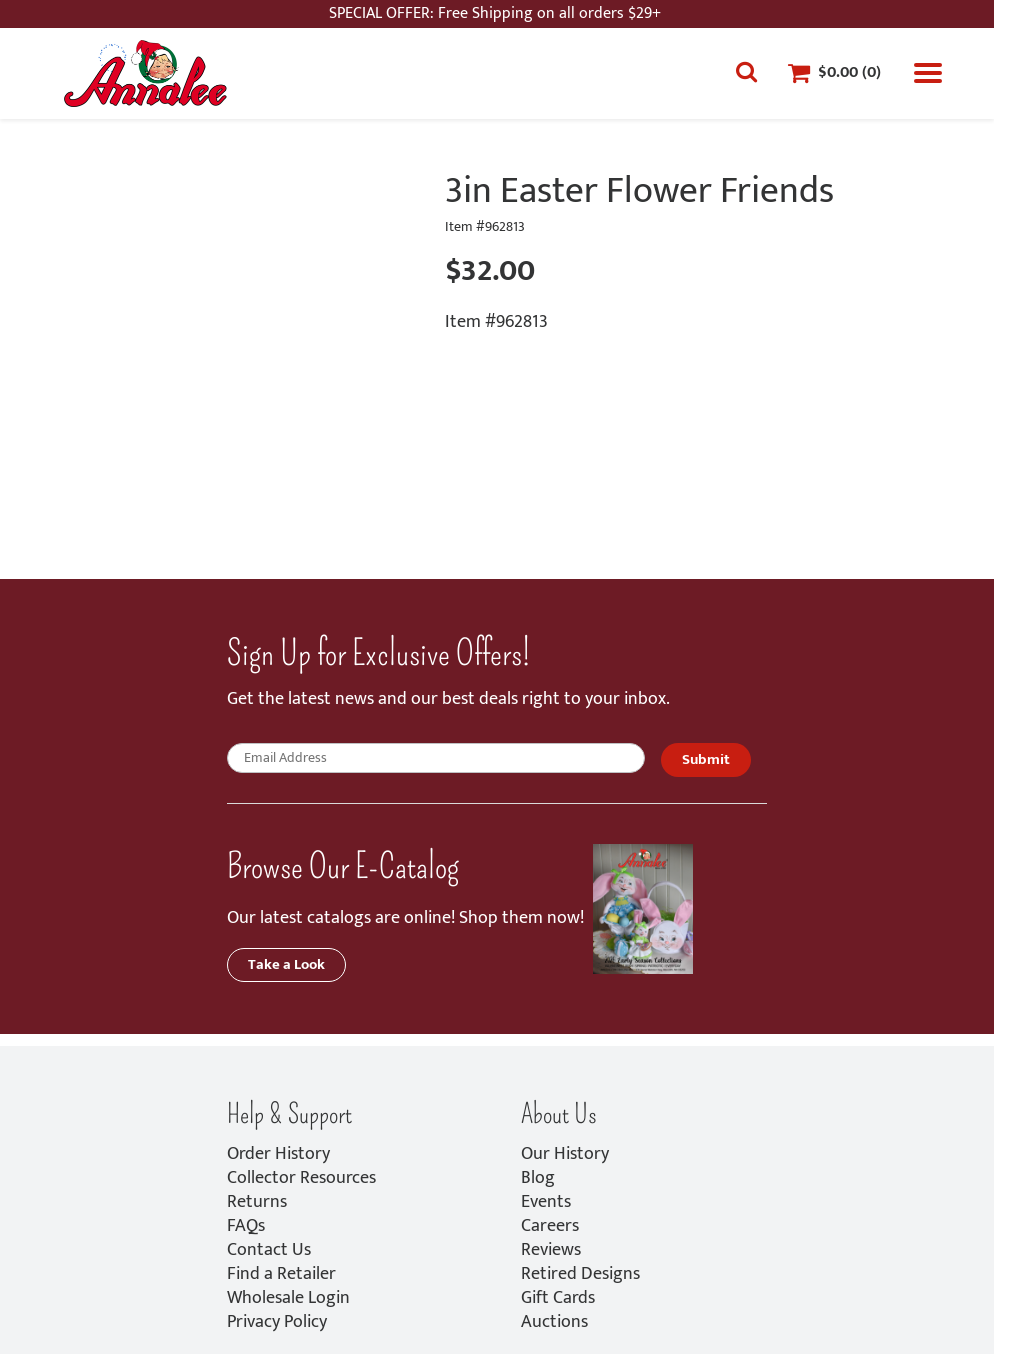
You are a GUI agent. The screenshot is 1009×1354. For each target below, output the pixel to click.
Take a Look (286, 964)
